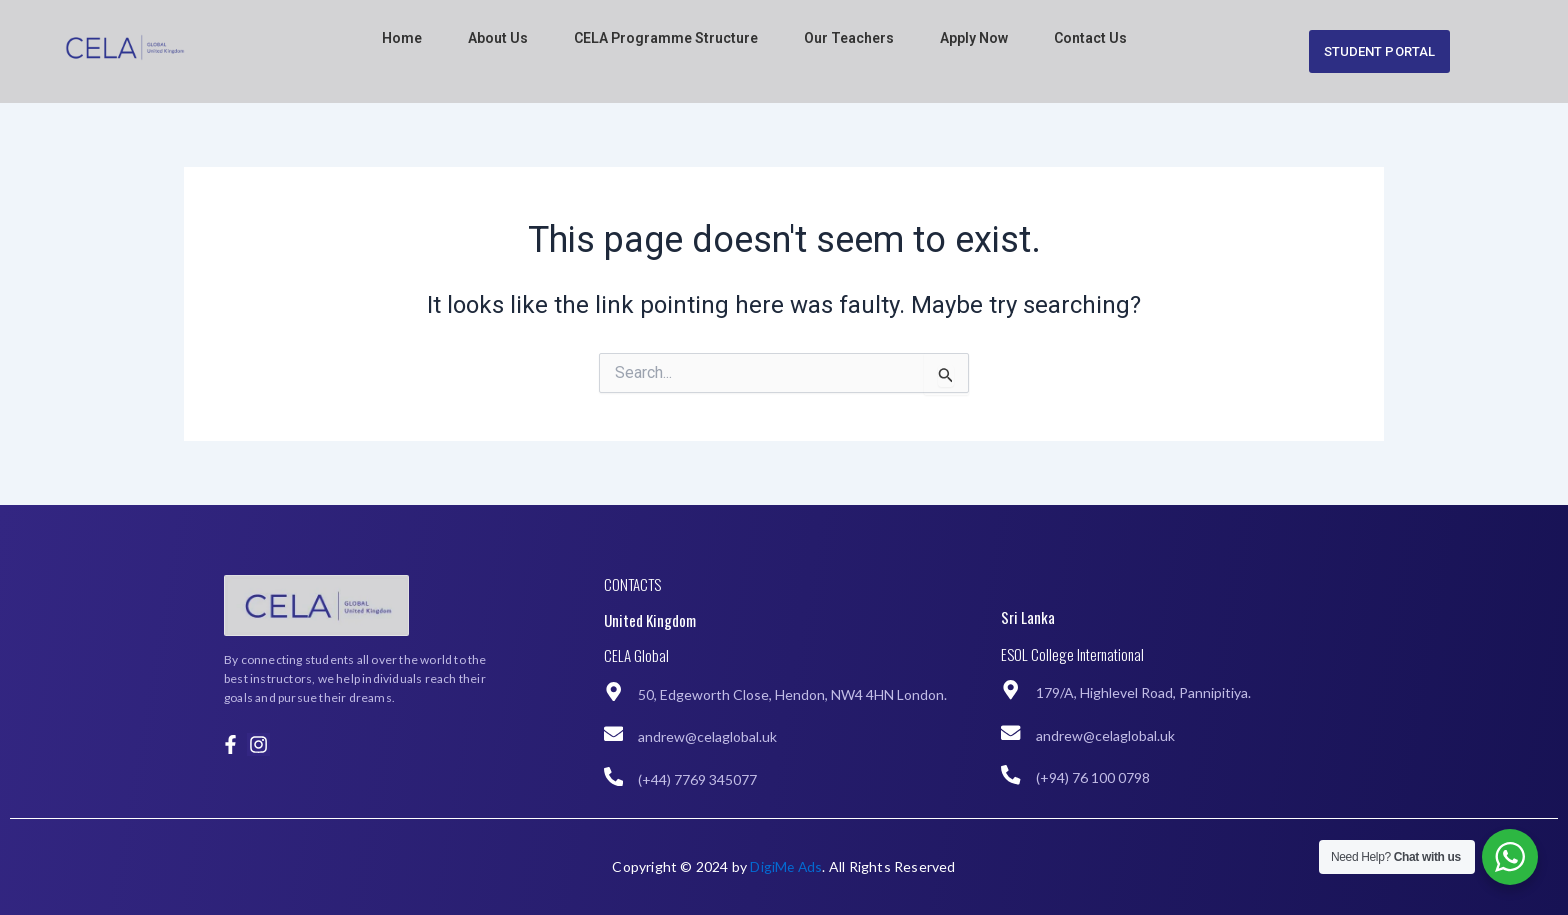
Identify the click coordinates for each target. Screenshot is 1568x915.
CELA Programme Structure (666, 38)
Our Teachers (849, 38)
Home (402, 38)
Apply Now (974, 38)
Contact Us (1090, 38)
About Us (498, 38)
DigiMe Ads (786, 866)
